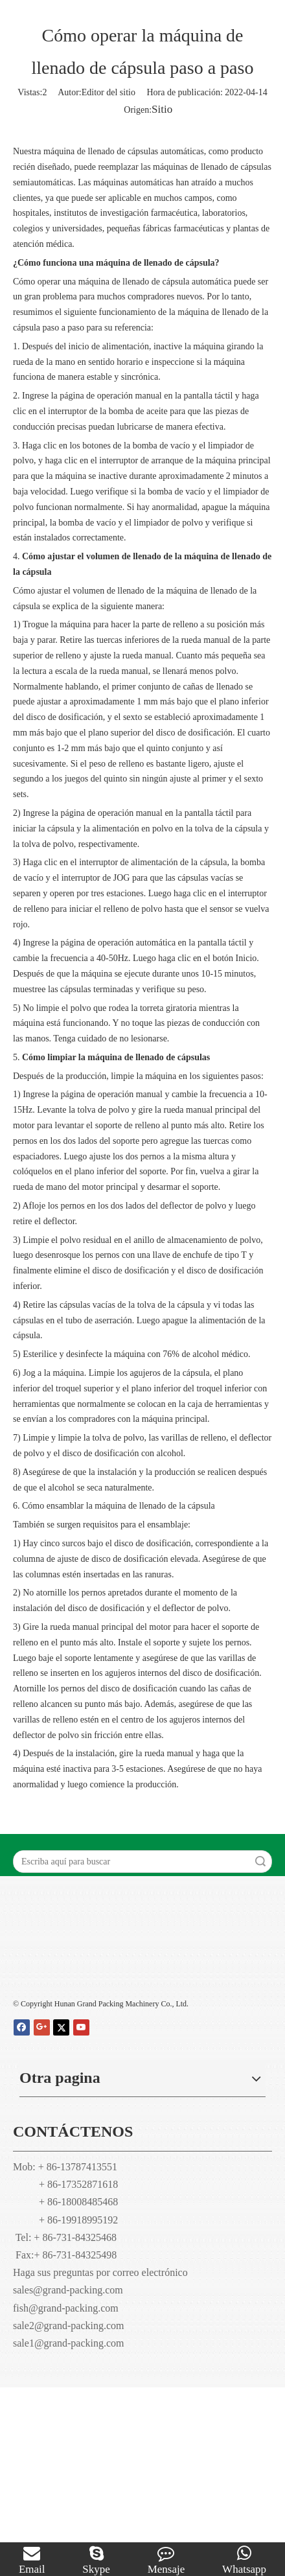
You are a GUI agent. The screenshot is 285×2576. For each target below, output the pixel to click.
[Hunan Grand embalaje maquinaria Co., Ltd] (142, 1963)
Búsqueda (260, 1861)
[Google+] (42, 2026)
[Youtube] (81, 2026)
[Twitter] (61, 2026)
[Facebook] (22, 2026)
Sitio (162, 109)
